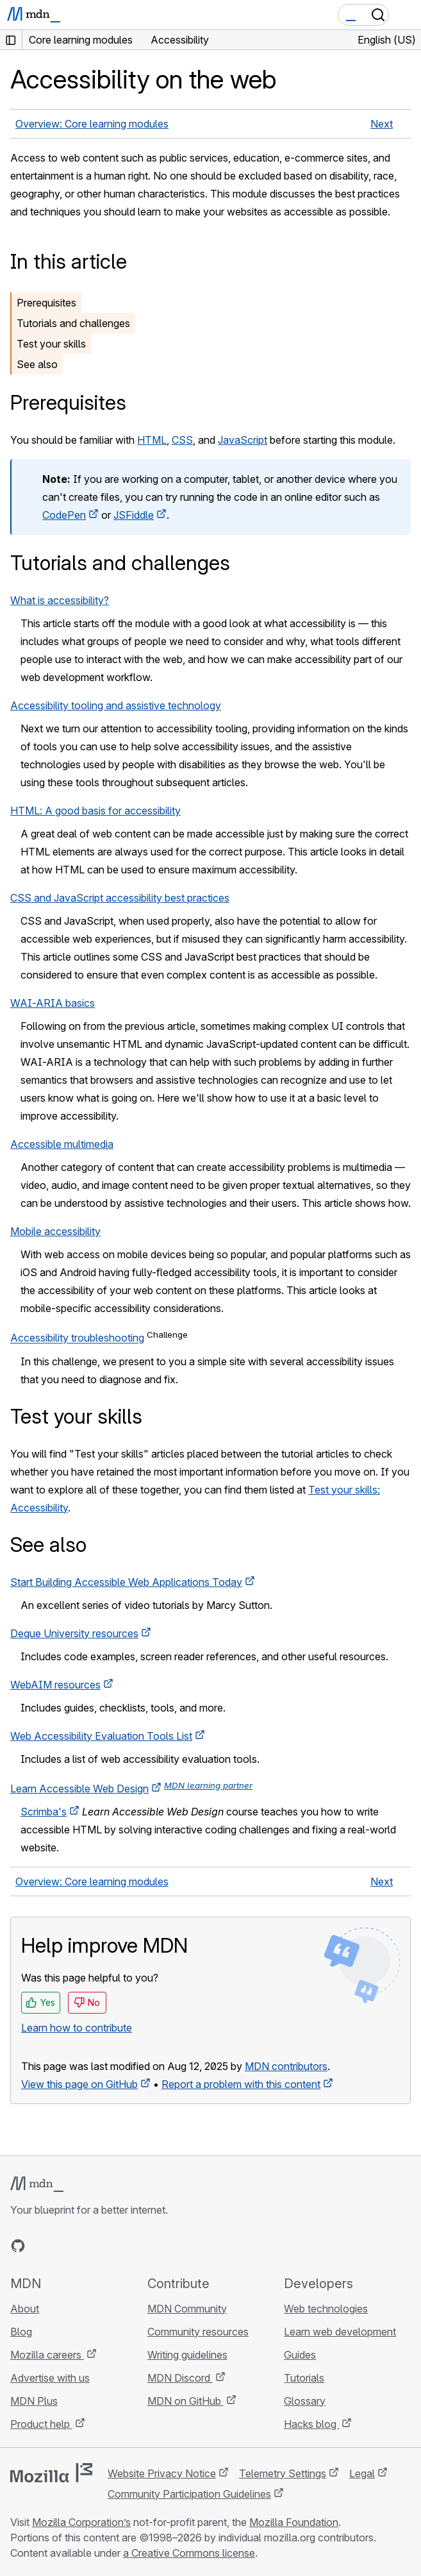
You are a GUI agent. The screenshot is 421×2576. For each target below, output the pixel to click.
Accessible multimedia (61, 1144)
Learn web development (340, 2331)
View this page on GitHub (79, 2084)
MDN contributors (286, 2066)
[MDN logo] (36, 2184)
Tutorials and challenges (73, 323)
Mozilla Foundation (293, 2522)
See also (37, 364)
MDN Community (187, 2308)
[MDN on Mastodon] (87, 2245)
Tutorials (304, 2377)
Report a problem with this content (240, 2084)
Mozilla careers (47, 2354)
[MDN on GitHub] (18, 2245)
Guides (300, 2354)
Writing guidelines (187, 2354)
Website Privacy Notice (162, 2473)
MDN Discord (180, 2377)
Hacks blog (311, 2424)
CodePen (64, 515)
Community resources (198, 2331)
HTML (152, 440)
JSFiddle (133, 515)
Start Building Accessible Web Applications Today (126, 1582)
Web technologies (326, 2308)
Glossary (305, 2401)
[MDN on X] (64, 2245)
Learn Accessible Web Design (79, 1788)
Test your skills (51, 343)
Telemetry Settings (282, 2473)
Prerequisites (46, 302)
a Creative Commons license (189, 2553)
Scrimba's (44, 1811)
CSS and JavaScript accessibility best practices (119, 897)
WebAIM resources (55, 1684)
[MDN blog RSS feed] (110, 2245)
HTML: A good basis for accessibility (95, 810)
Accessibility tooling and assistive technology (115, 705)
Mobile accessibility (55, 1231)
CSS (182, 440)
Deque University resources (74, 1633)
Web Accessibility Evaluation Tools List (101, 1736)
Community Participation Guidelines (189, 2494)
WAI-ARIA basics (52, 1003)
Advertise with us (50, 2377)
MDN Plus (34, 2401)
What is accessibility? (59, 600)
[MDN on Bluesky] (41, 2245)
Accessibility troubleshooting (77, 1338)
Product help (41, 2424)
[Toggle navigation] (406, 14)
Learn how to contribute (76, 2027)
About (24, 2308)
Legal (362, 2473)
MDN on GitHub (185, 2401)
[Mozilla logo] (51, 2472)
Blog (21, 2331)
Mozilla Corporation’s (81, 2522)
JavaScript (242, 440)
